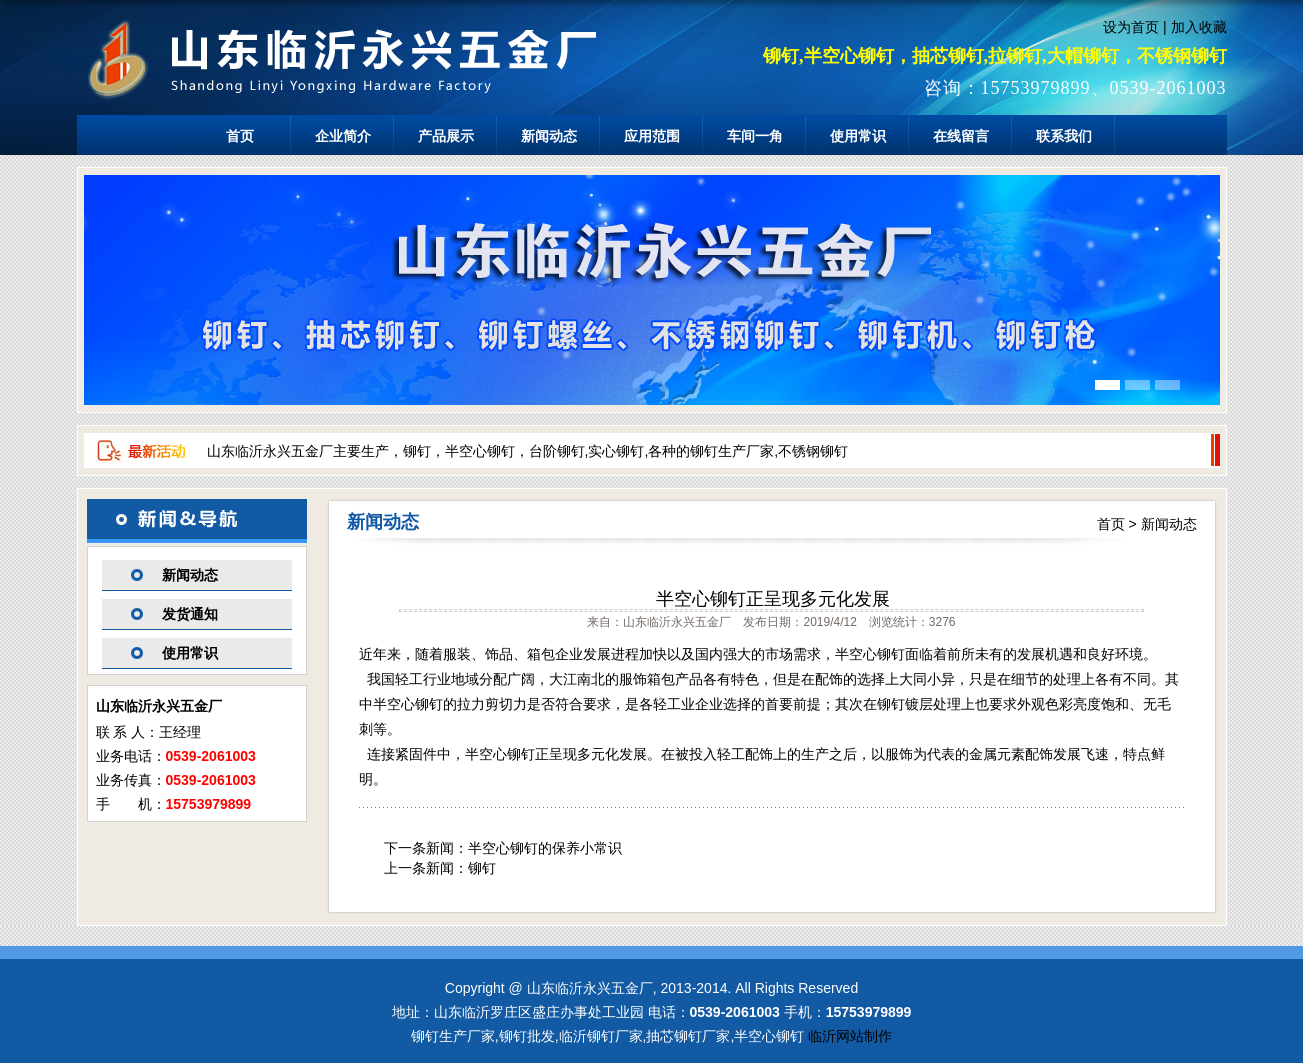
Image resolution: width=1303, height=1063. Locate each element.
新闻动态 (549, 136)
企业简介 (343, 136)
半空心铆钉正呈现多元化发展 (773, 599)
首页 (240, 136)
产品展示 (446, 136)
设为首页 (1131, 27)
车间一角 (755, 136)
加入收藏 (1199, 27)
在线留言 (961, 136)
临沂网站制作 (850, 1036)
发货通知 (190, 614)
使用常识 (858, 136)
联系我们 (1064, 136)
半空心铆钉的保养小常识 (545, 848)
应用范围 (652, 136)
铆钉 (482, 868)
